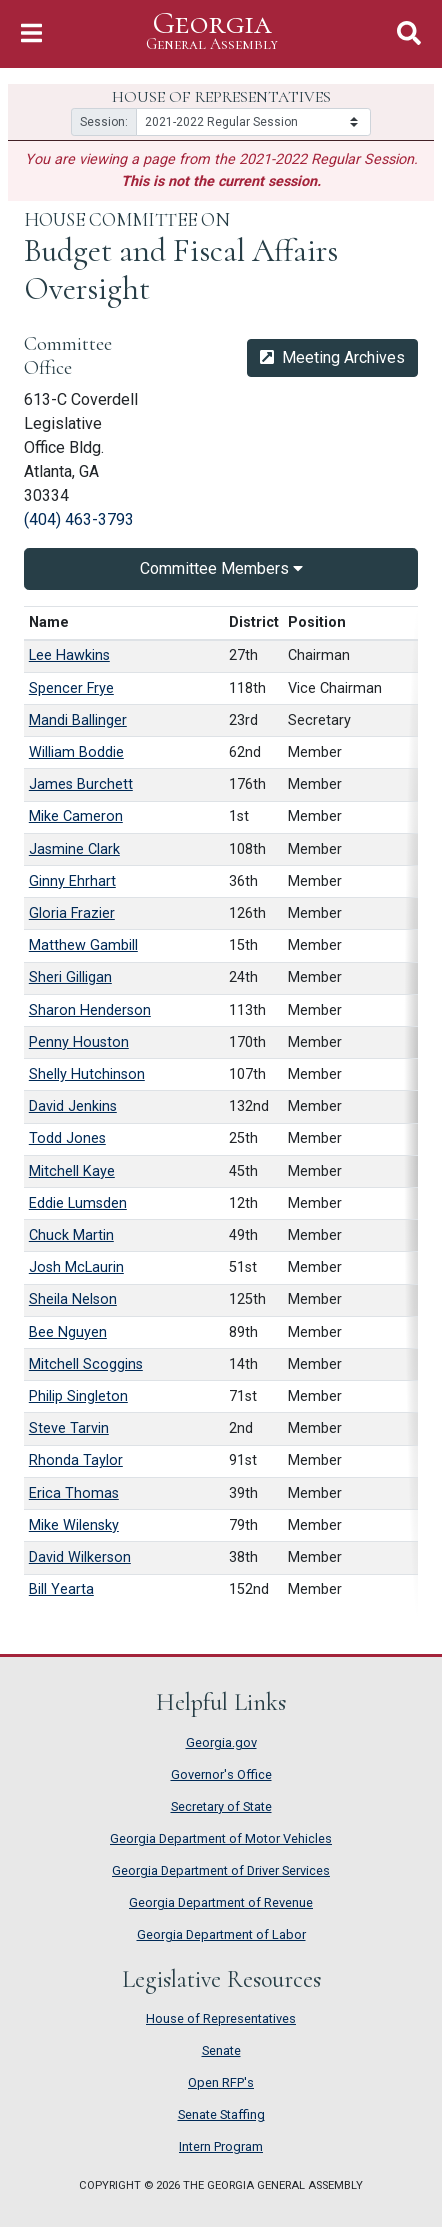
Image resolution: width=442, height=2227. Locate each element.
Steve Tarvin (69, 1428)
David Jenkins (73, 1106)
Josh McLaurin (76, 1267)
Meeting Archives (332, 357)
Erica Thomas (74, 1493)
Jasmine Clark (74, 849)
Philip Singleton (78, 1396)
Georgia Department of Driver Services (221, 1870)
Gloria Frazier (72, 913)
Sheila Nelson (73, 1299)
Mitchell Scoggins (86, 1364)
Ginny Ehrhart (72, 881)
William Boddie (76, 752)
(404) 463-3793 (79, 519)
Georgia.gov (221, 1742)
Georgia (212, 31)
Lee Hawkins (69, 655)
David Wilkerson (80, 1557)
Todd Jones (67, 1138)
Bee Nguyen (68, 1332)
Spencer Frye (71, 688)
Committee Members (221, 568)
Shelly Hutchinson (87, 1074)
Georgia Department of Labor (221, 1934)
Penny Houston (79, 1042)
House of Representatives (221, 2018)
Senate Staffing (221, 2114)
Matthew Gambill (83, 945)
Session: (104, 122)
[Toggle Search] (409, 33)
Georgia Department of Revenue (221, 1902)
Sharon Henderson (90, 1010)
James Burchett (81, 784)
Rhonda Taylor (76, 1460)
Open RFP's (221, 2082)
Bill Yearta (61, 1589)
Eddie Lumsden (78, 1203)
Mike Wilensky (74, 1525)
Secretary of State (221, 1806)
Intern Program (221, 2146)
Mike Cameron (76, 816)
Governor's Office (221, 1774)
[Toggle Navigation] (31, 33)
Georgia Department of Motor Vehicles (221, 1838)
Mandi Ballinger (78, 720)
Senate (221, 2050)
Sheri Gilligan (70, 977)
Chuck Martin (71, 1235)
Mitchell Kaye (72, 1171)
